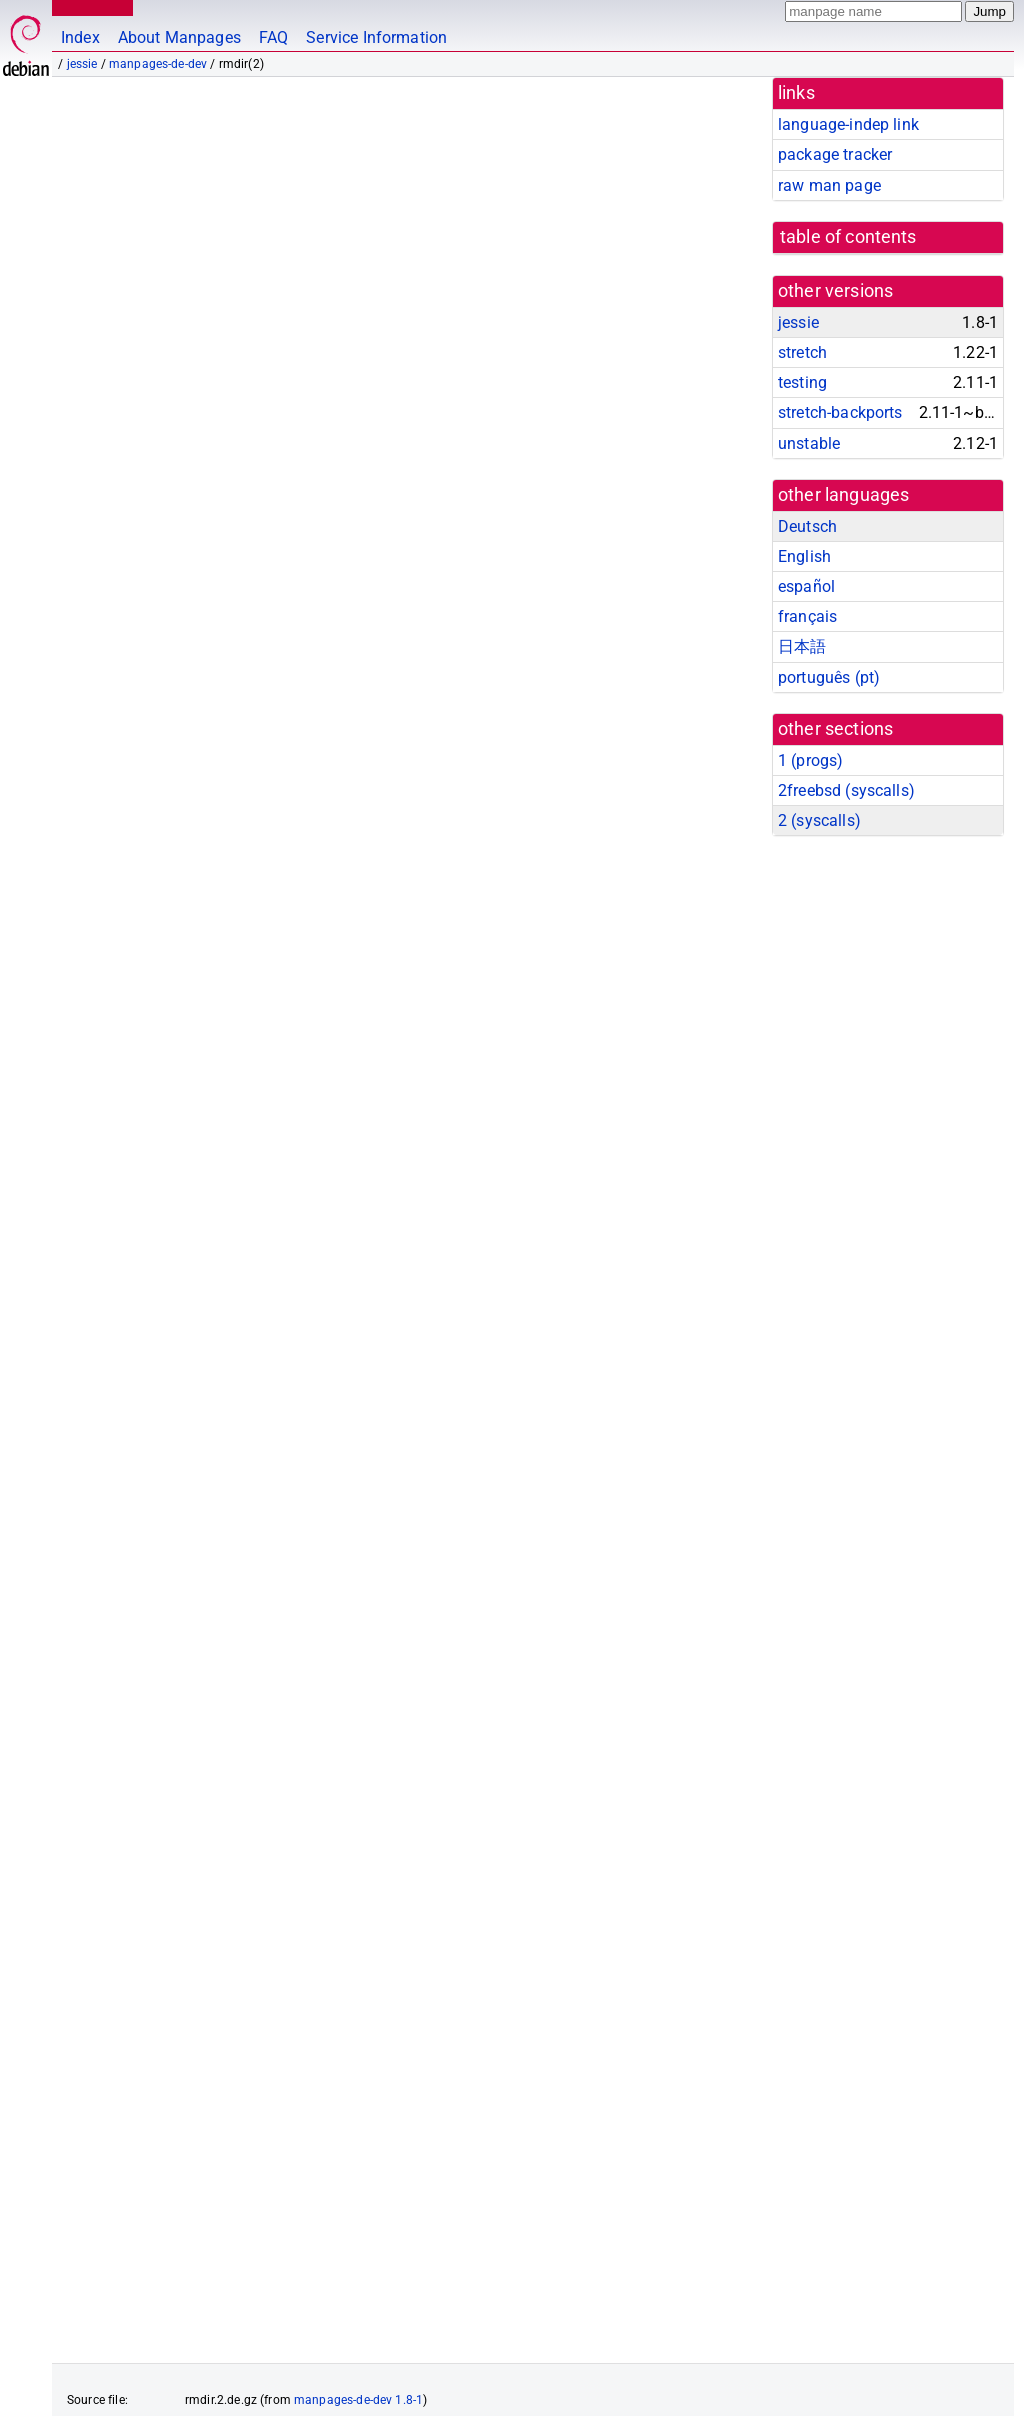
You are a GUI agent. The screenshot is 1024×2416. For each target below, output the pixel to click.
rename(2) (471, 1752)
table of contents (848, 237)
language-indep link (848, 124)
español (806, 586)
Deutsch (807, 526)
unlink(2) (561, 1752)
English (804, 556)
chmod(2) (304, 1752)
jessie (82, 64)
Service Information (376, 37)
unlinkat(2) (659, 1752)
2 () (819, 820)
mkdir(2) (386, 1752)
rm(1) (72, 1752)
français (807, 616)
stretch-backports (840, 412)
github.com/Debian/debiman (256, 2382)
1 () (810, 760)
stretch (802, 352)
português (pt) (829, 677)
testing (802, 382)
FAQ (273, 37)
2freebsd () (846, 790)
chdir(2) (223, 1752)
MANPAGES (89, 7)
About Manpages (179, 37)
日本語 (802, 646)
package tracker (835, 154)
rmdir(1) (141, 1752)
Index (80, 37)
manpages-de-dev (158, 64)
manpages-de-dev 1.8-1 (358, 2280)
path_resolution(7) (632, 685)
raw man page (829, 185)
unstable (809, 443)
